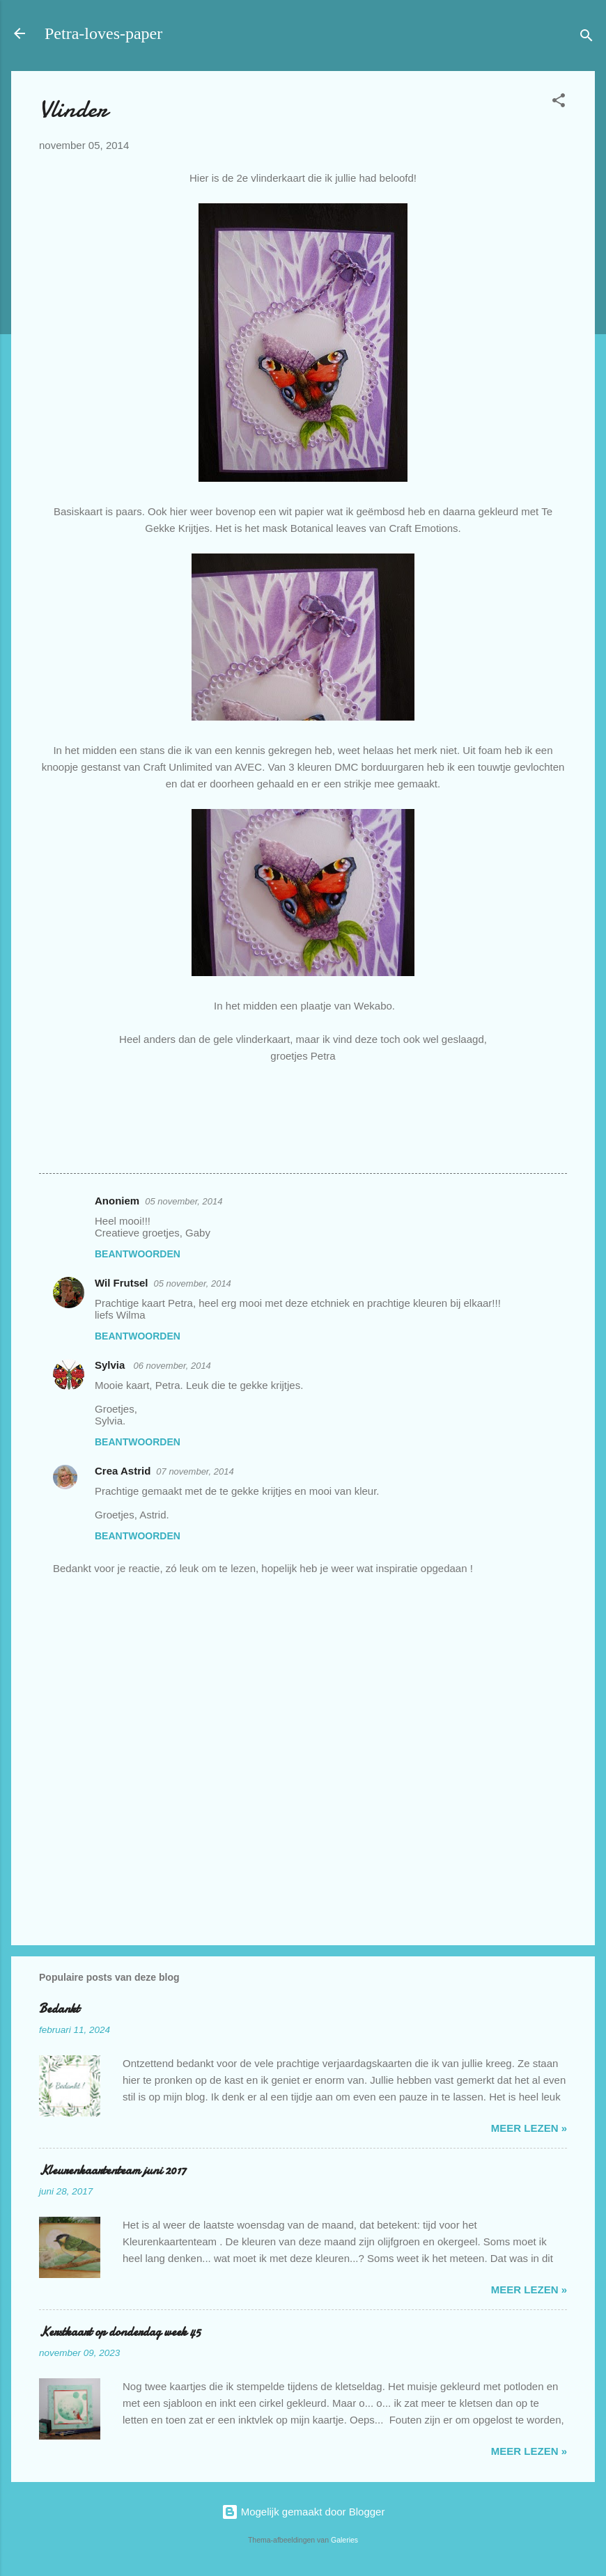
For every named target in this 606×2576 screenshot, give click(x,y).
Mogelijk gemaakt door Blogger (303, 2512)
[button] (558, 102)
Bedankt (59, 2009)
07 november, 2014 (194, 1471)
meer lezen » (529, 2128)
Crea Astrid (122, 1471)
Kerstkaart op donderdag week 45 (120, 2332)
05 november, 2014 (183, 1201)
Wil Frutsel (121, 1283)
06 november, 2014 (172, 1365)
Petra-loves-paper (103, 33)
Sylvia (111, 1365)
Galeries (344, 2540)
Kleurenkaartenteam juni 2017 (112, 2170)
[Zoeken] (586, 38)
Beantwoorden (137, 1253)
